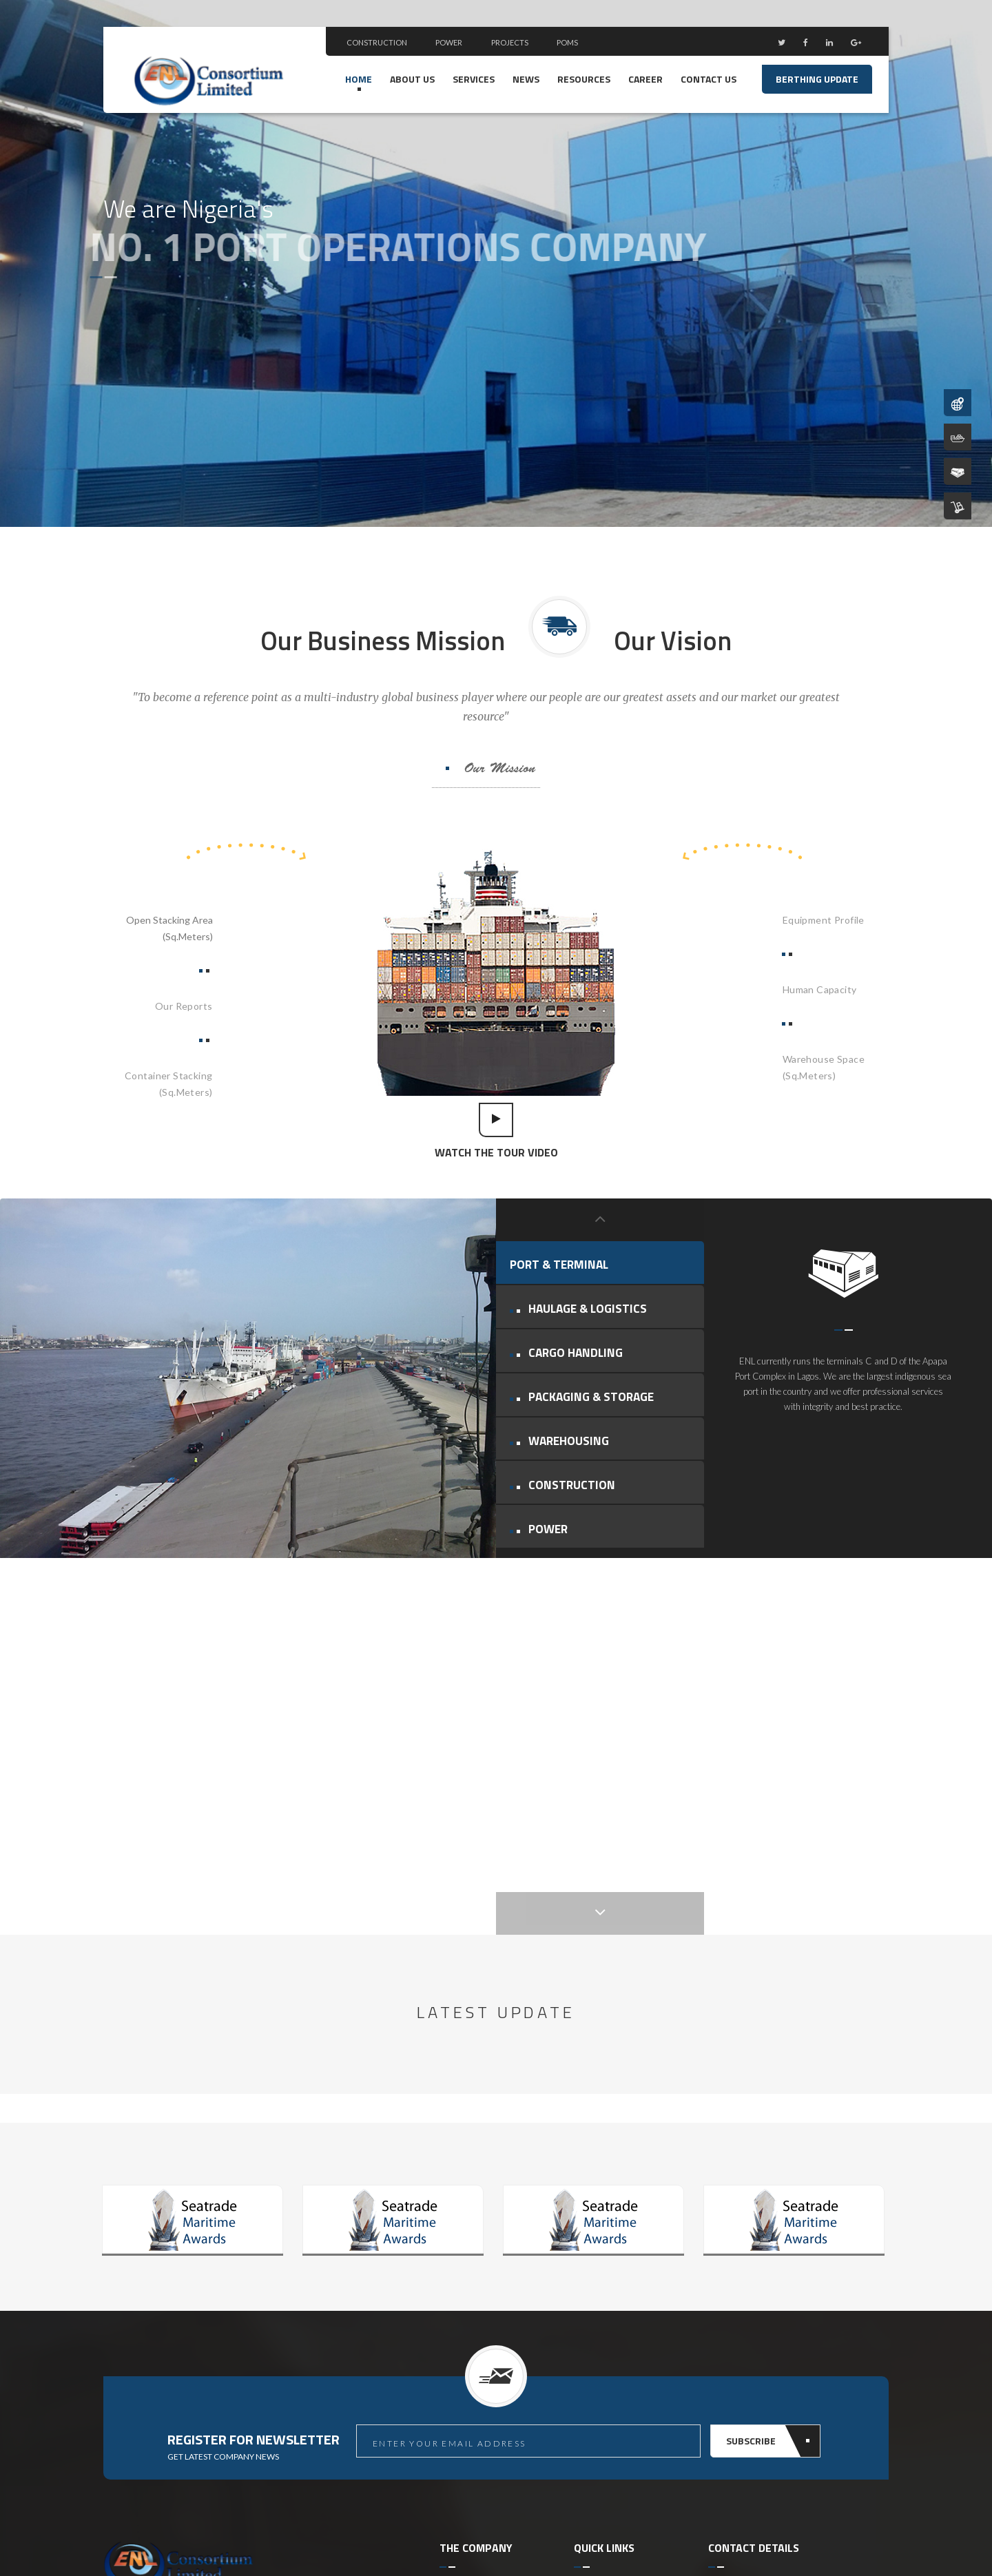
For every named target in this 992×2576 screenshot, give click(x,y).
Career (645, 79)
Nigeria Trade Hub (614, 2381)
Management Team (481, 2267)
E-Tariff (590, 2402)
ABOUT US (412, 79)
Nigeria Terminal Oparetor (610, 2313)
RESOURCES (583, 79)
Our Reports (184, 1006)
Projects (510, 42)
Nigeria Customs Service (629, 2283)
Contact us (708, 79)
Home (358, 79)
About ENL (464, 2246)
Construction (378, 42)
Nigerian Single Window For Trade (626, 2351)
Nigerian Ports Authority (629, 2262)
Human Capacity (820, 989)
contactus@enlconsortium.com (799, 2412)
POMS (567, 42)
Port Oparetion (474, 2288)
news (526, 79)
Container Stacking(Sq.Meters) (169, 1084)
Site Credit (818, 2535)
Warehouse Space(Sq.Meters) (824, 1067)
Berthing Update (817, 79)
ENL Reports (468, 2331)
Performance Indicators (492, 2374)
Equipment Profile (824, 920)
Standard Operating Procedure (618, 2432)
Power (448, 42)
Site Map (867, 2535)
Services (474, 79)
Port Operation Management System (620, 2233)
